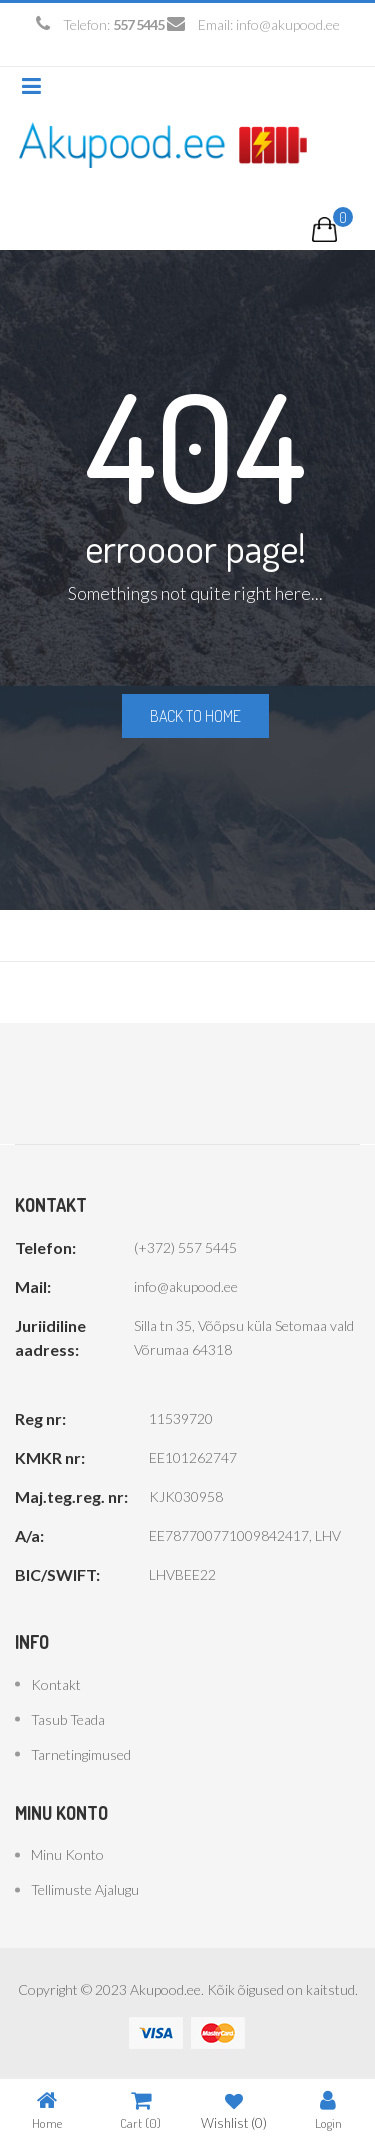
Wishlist (234, 2109)
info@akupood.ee (288, 24)
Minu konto (67, 1854)
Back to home (195, 716)
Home (47, 2109)
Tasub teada (68, 1719)
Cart (140, 2109)
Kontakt (56, 1684)
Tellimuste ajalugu (85, 1889)
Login (328, 2109)
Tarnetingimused (81, 1754)
